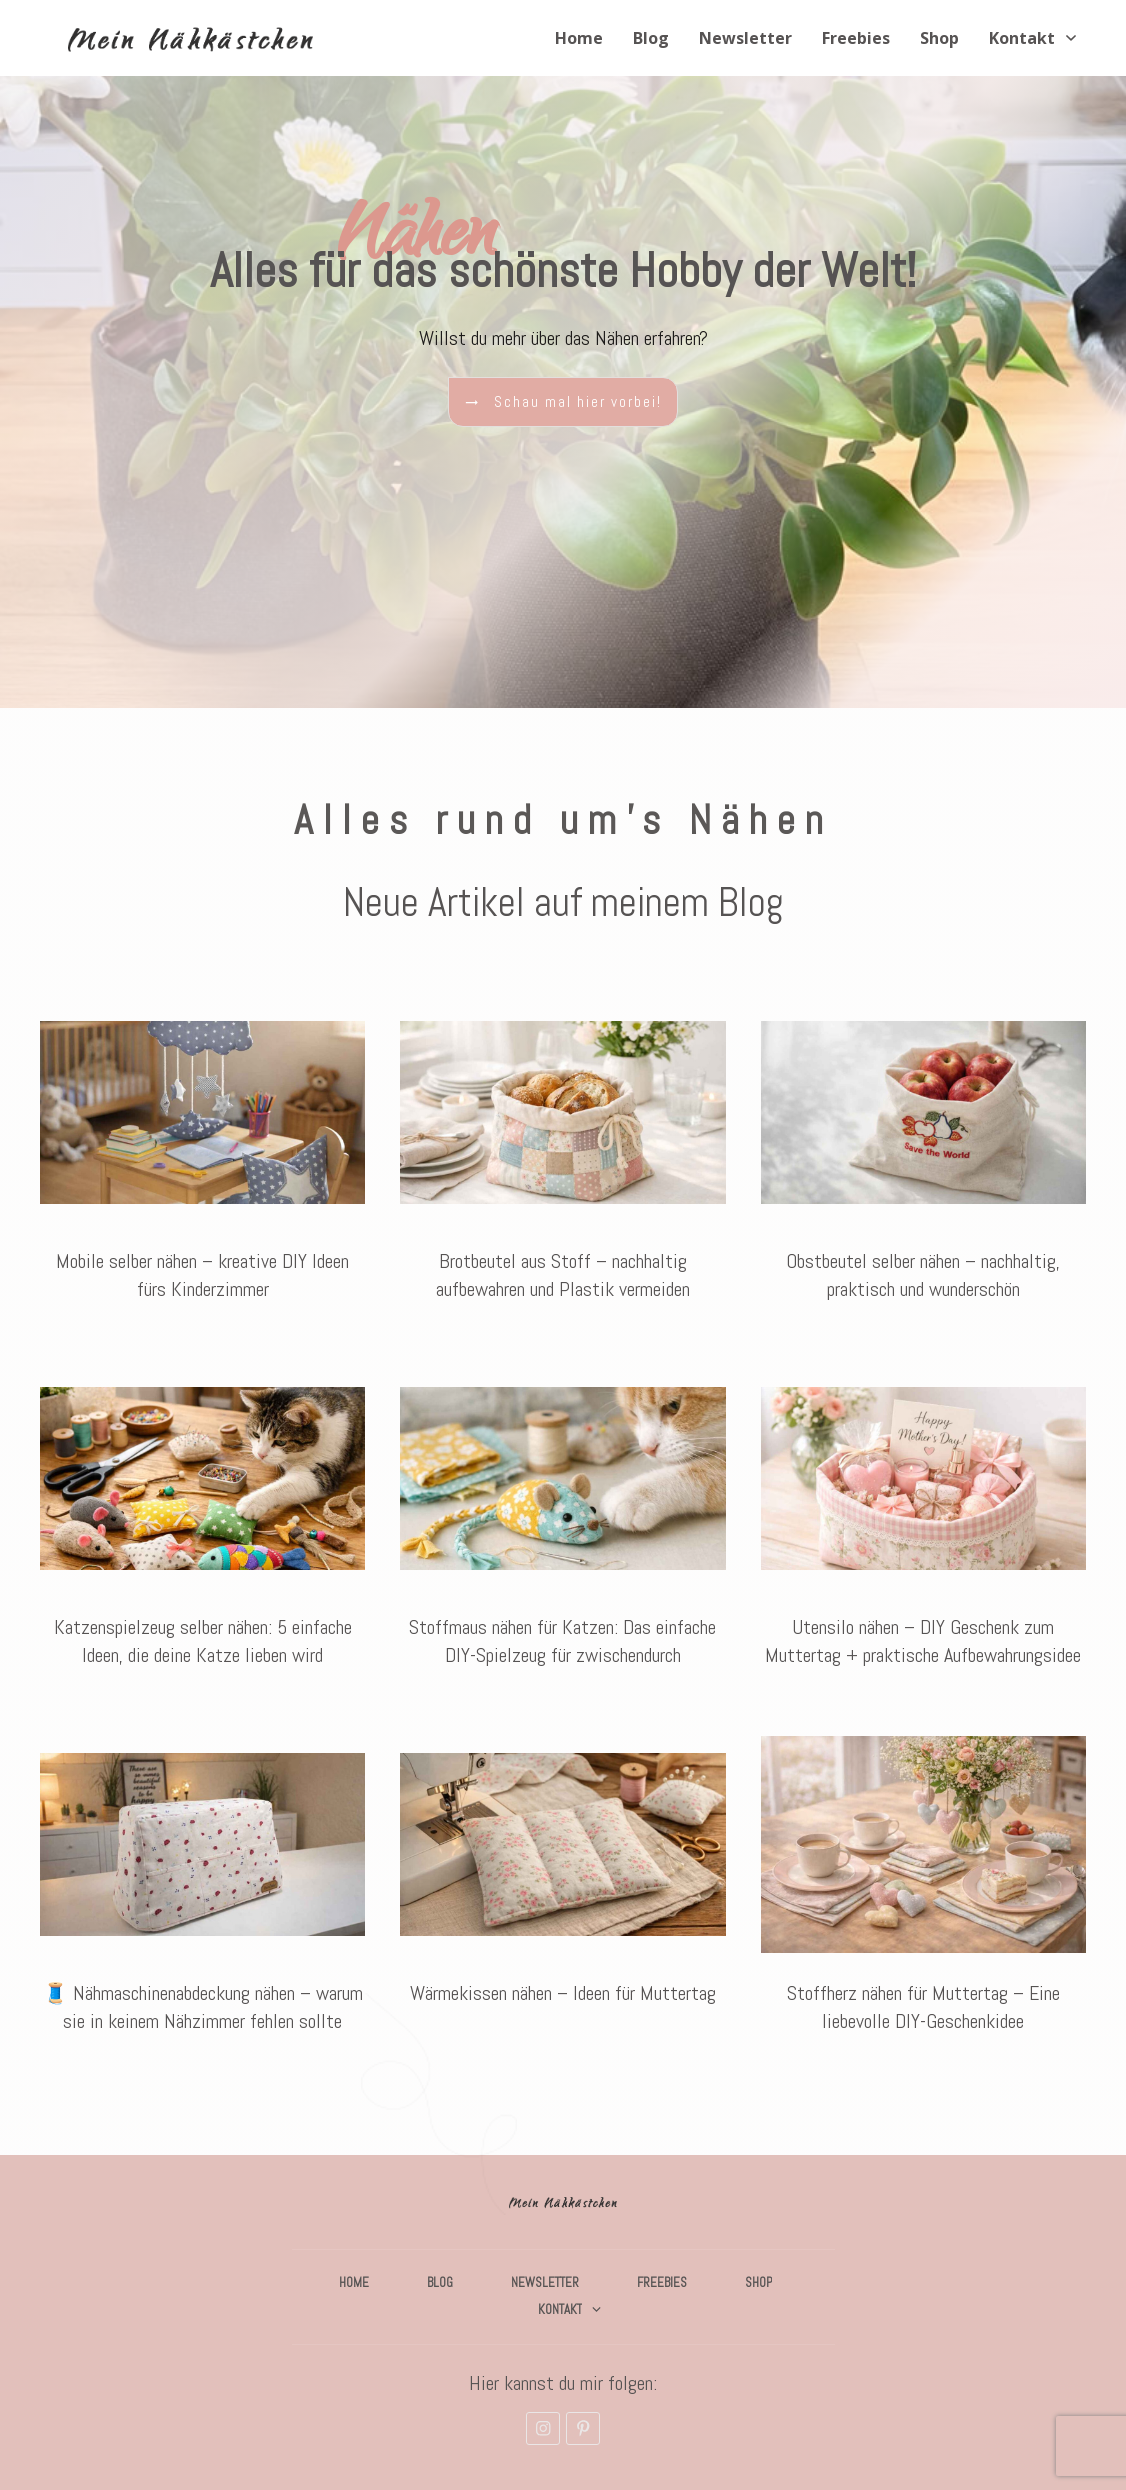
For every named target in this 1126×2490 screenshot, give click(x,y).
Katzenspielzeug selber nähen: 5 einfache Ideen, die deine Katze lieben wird (202, 1523)
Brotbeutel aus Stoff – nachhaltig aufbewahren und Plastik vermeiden (562, 1157)
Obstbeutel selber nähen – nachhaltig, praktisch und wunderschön (923, 1157)
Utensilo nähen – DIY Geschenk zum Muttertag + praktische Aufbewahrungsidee (923, 1523)
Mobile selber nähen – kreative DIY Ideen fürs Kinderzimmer (202, 1157)
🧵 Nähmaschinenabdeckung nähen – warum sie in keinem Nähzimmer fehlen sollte (202, 1889)
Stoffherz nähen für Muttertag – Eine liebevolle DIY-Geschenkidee (923, 1889)
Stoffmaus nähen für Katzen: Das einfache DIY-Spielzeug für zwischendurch (562, 1523)
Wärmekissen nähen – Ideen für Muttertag (562, 1889)
